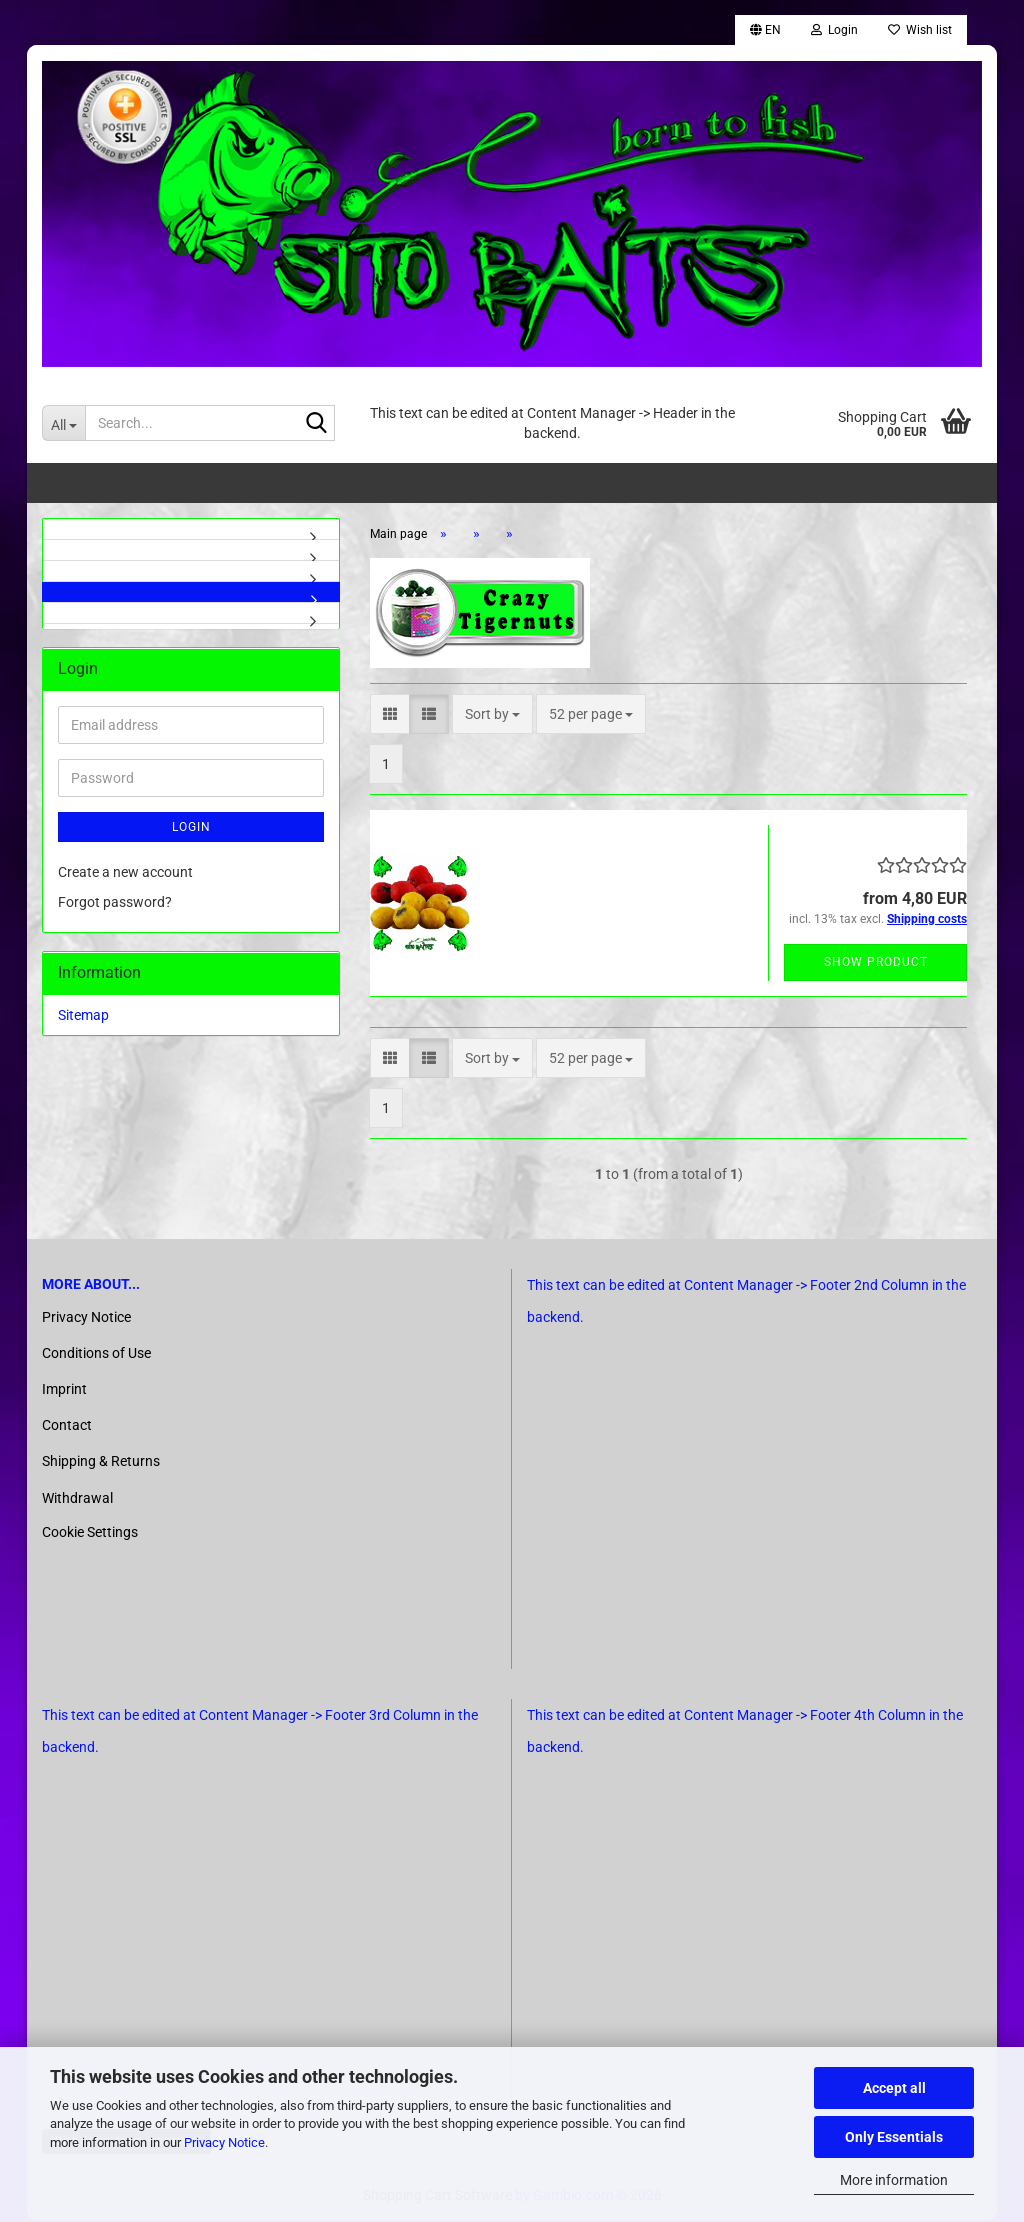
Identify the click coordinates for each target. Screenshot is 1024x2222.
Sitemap (83, 1017)
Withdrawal (77, 1500)
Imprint (64, 1391)
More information (894, 2180)
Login (191, 829)
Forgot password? (115, 904)
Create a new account (125, 874)
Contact (67, 1427)
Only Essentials (894, 2137)
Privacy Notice (224, 2142)
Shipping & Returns (101, 1463)
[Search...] (63, 423)
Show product (876, 964)
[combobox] (492, 716)
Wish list (920, 30)
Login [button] (834, 30)
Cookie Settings (90, 1534)
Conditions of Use (96, 1355)
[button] (765, 30)
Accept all (894, 2088)
